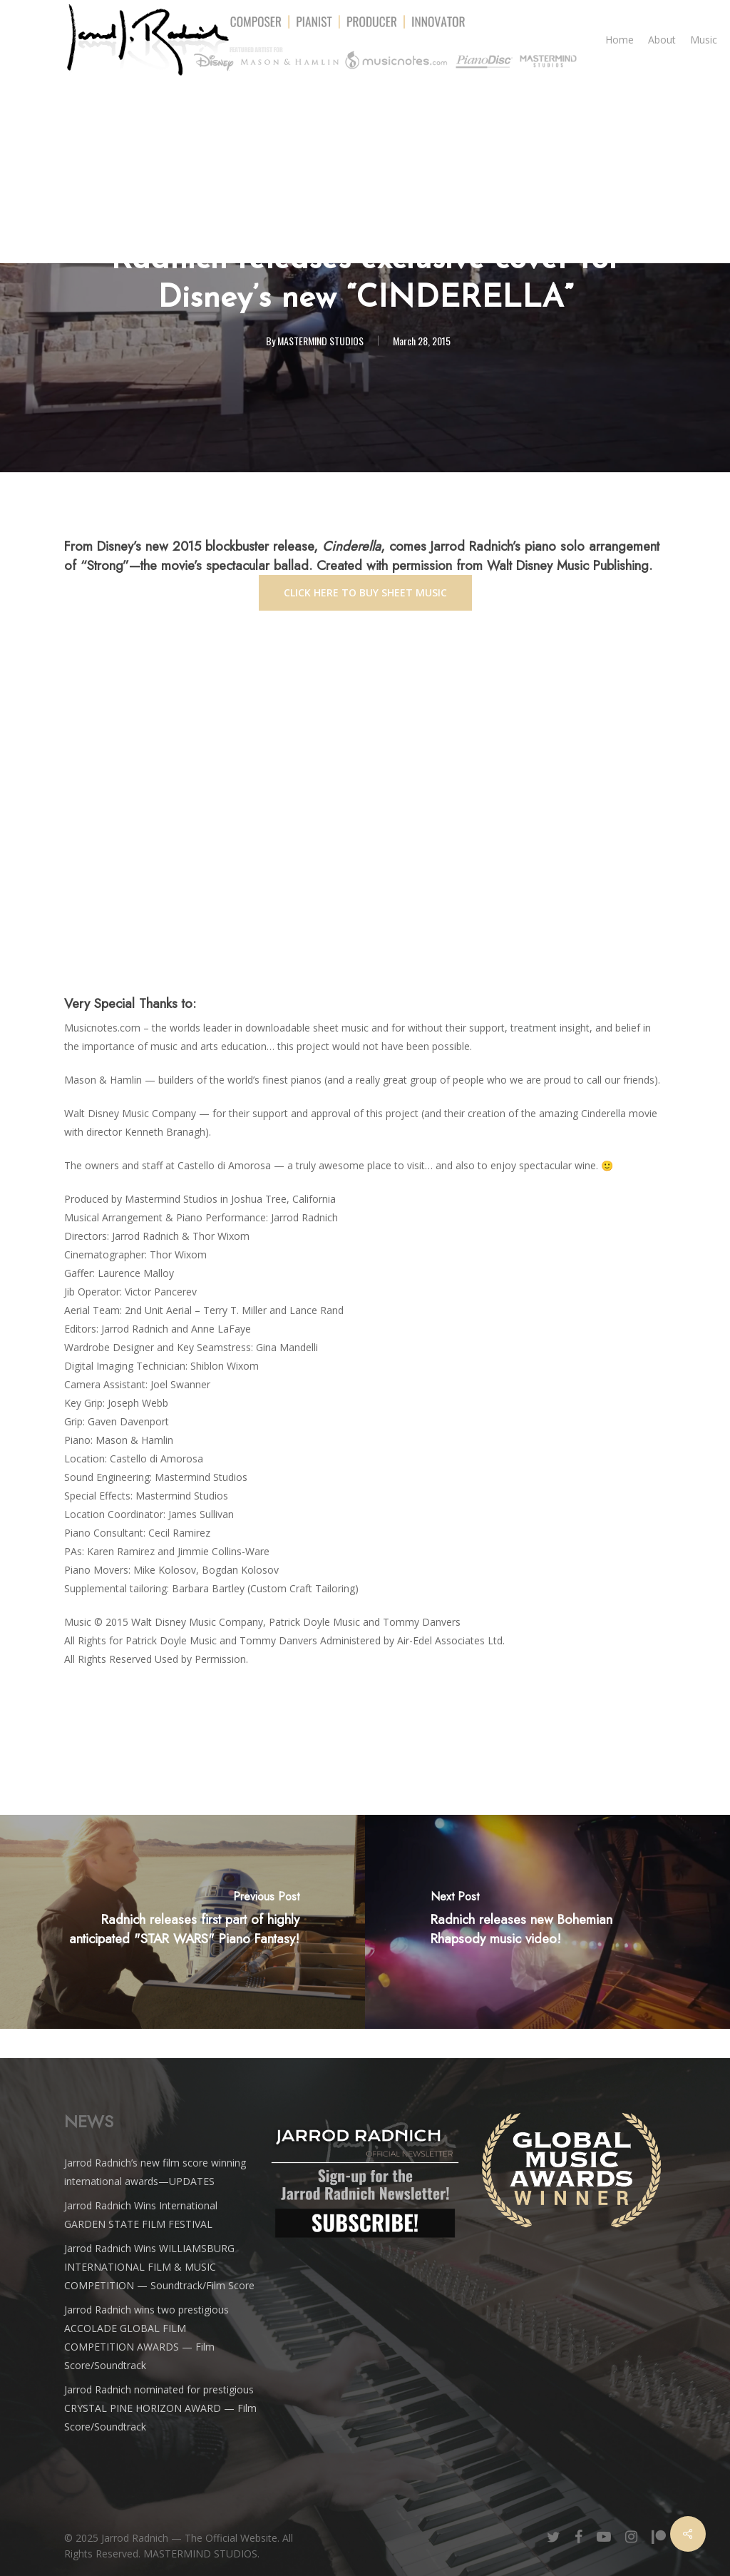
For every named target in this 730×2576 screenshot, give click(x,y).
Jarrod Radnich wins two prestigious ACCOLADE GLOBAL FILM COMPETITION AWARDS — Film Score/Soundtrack (146, 2337)
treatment (533, 1027)
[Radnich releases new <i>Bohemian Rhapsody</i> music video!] (547, 1922)
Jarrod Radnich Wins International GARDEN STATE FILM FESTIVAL (140, 2215)
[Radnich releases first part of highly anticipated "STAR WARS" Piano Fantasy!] (182, 1922)
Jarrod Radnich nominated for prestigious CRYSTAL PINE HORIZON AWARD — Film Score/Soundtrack (160, 2408)
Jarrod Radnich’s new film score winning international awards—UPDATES (155, 2172)
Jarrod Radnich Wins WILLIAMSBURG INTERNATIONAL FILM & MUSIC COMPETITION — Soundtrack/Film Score (159, 2266)
